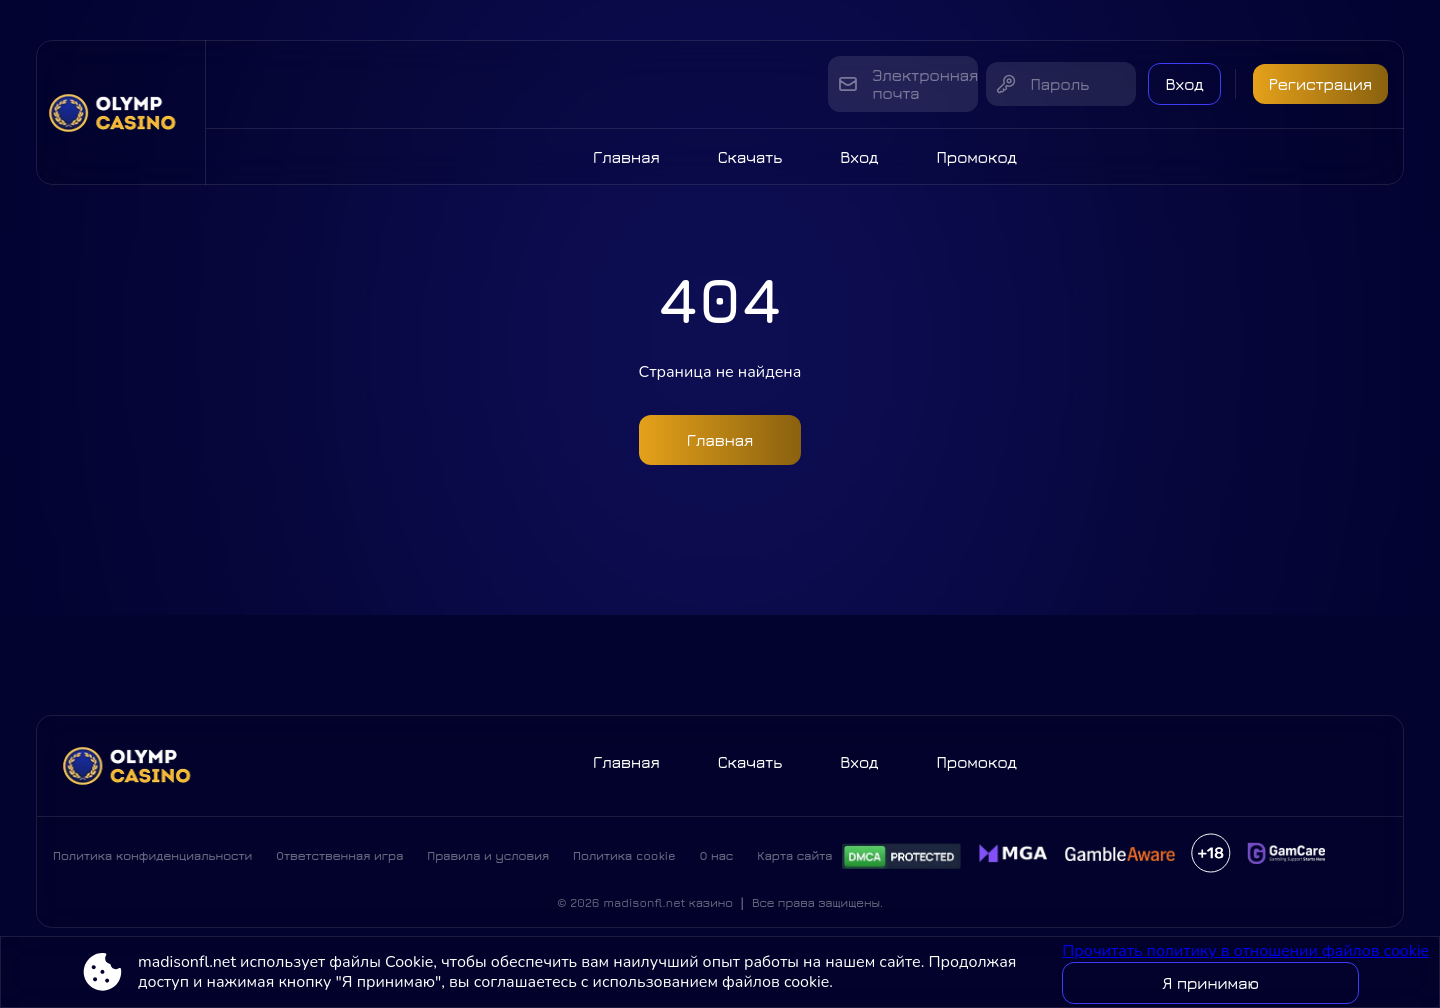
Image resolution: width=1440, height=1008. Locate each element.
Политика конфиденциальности (152, 855)
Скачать (750, 157)
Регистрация (1320, 84)
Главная (626, 157)
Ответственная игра (339, 855)
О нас (717, 855)
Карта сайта (794, 855)
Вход (1184, 84)
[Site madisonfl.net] (121, 112)
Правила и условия (488, 855)
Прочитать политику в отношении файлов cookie (1245, 951)
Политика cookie (624, 855)
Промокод (976, 157)
